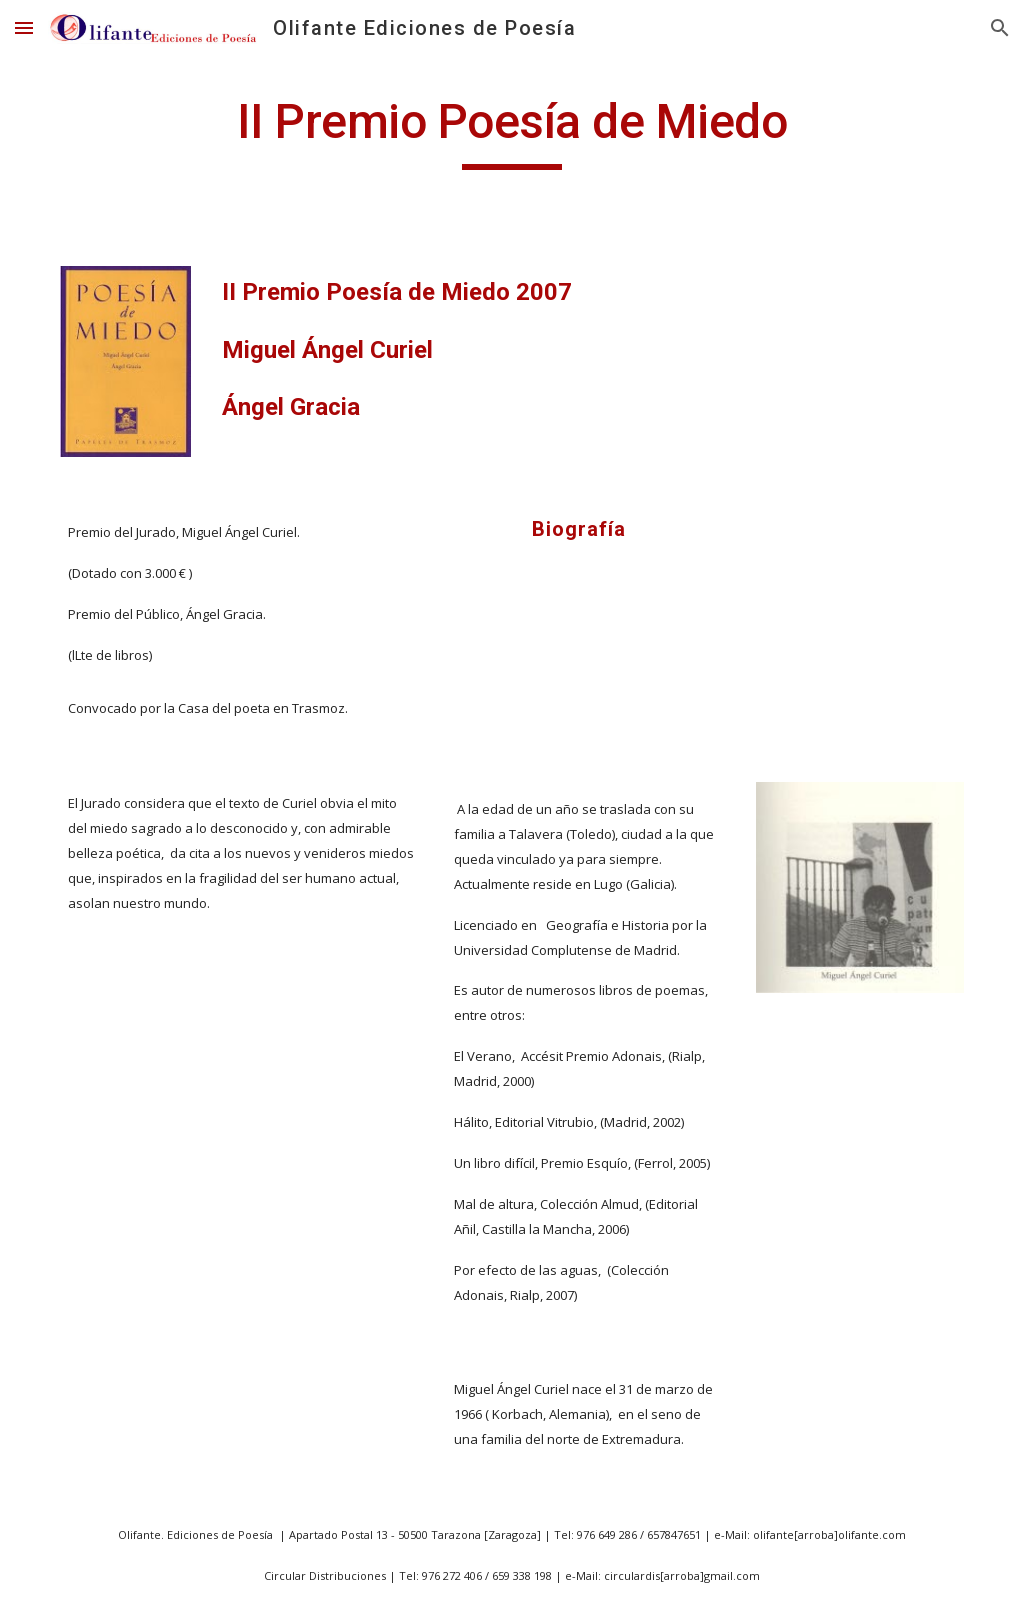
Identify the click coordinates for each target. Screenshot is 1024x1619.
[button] (24, 27)
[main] (511, 131)
